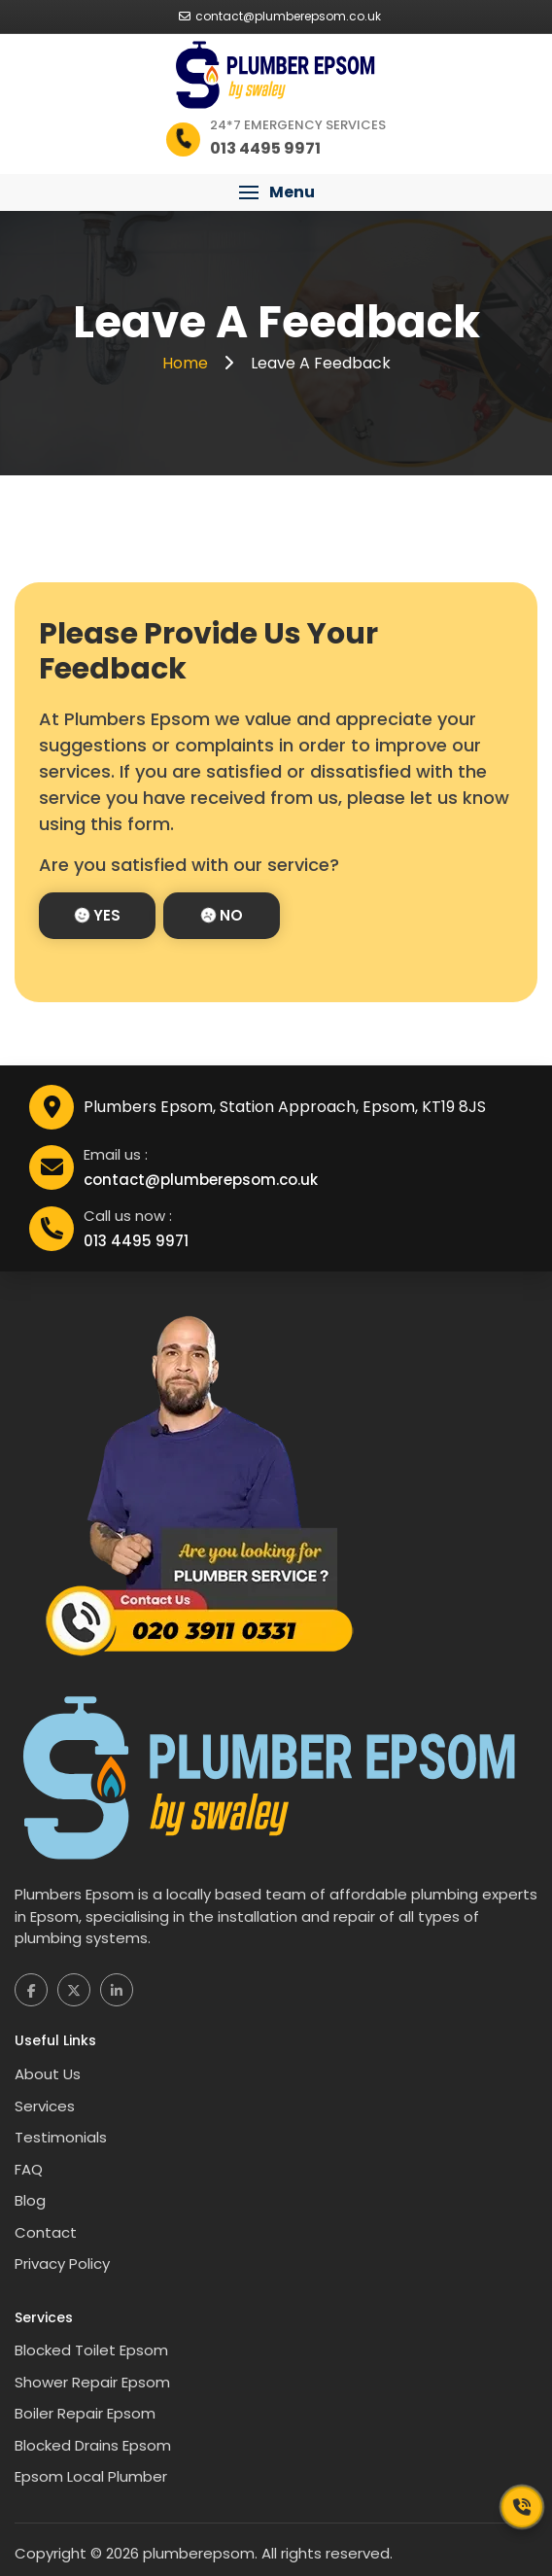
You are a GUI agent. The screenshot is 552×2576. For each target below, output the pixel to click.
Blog (30, 2200)
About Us (48, 2074)
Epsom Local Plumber (91, 2476)
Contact (46, 2232)
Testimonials (61, 2137)
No (222, 915)
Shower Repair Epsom (92, 2382)
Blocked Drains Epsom (93, 2445)
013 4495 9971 (136, 1241)
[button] (276, 192)
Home (187, 363)
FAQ (29, 2169)
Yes (98, 915)
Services (45, 2106)
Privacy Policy (62, 2263)
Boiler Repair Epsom (85, 2413)
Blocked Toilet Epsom (91, 2350)
